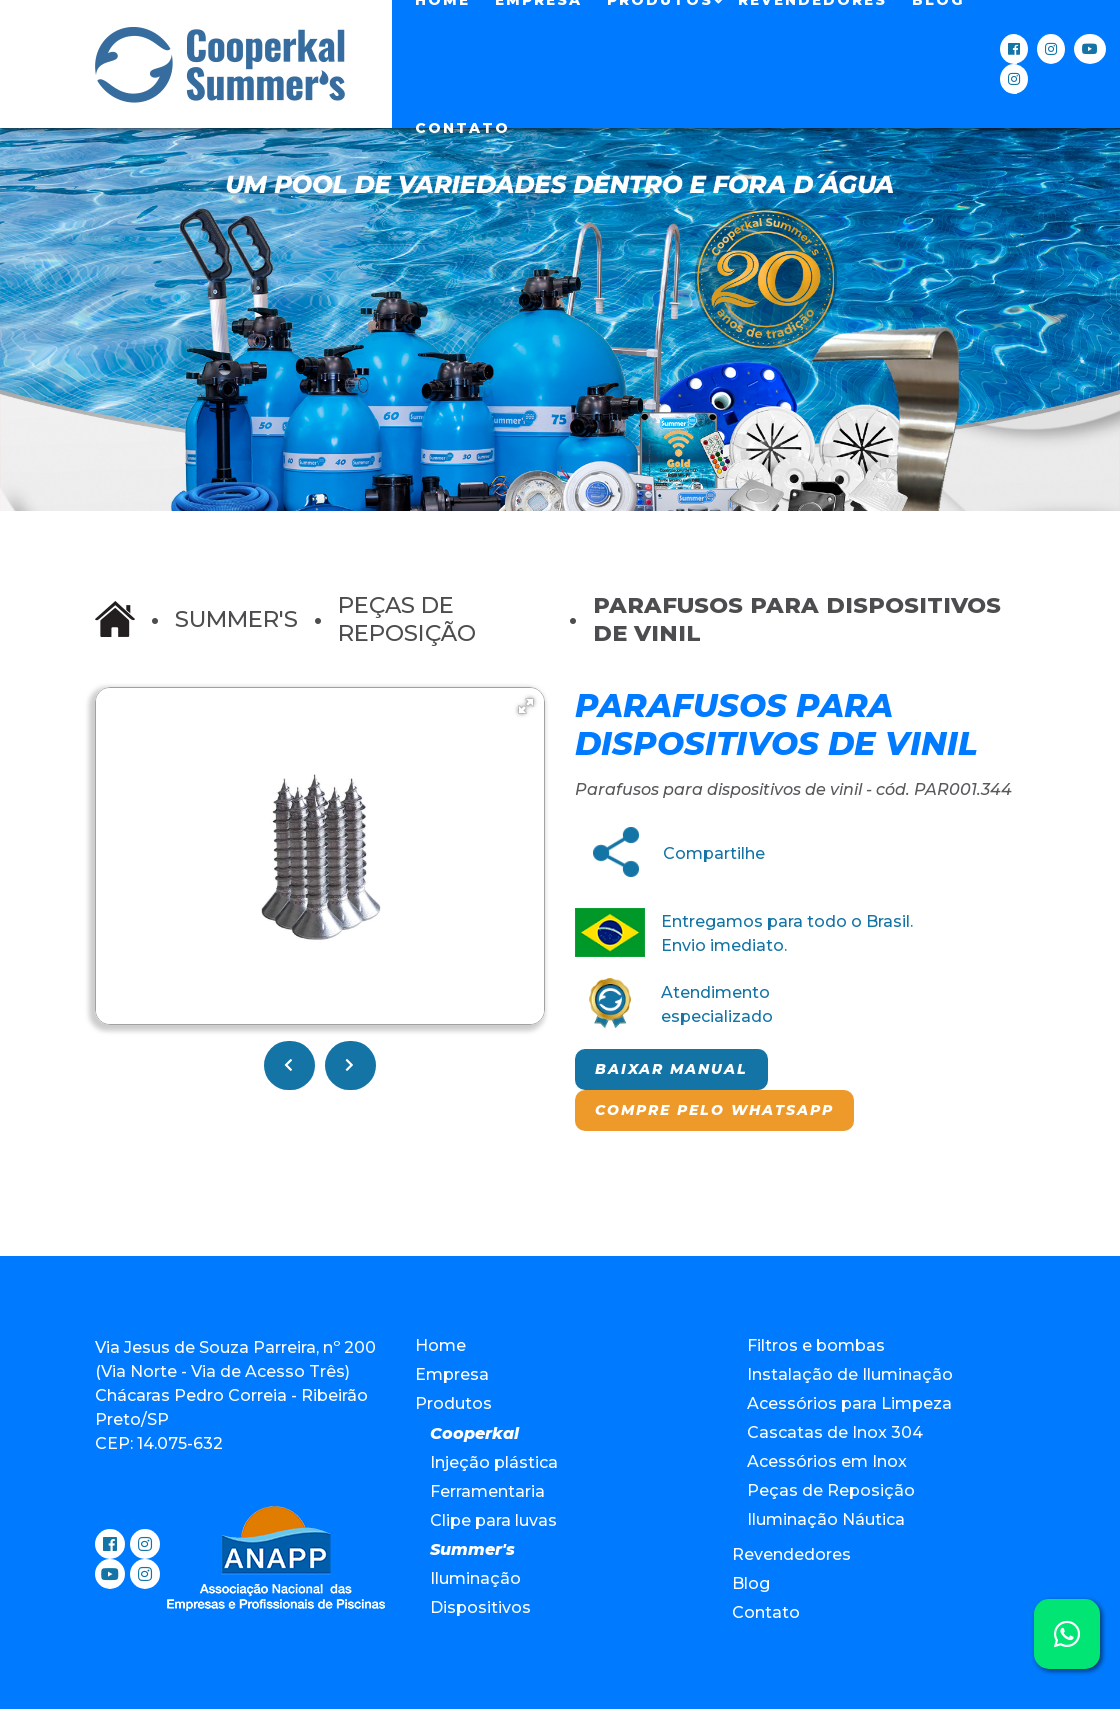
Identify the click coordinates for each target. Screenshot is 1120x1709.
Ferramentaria (487, 1491)
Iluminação (475, 1578)
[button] (526, 706)
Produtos (453, 1403)
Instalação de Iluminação (850, 1374)
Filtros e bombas (816, 1345)
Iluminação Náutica (826, 1519)
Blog (751, 1583)
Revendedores (791, 1554)
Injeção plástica (494, 1462)
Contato (462, 128)
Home (440, 1345)
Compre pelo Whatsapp (714, 1110)
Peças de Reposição (407, 619)
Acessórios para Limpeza (849, 1403)
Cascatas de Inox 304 (835, 1432)
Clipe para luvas (493, 1520)
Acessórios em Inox (827, 1461)
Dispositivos (480, 1607)
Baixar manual (671, 1069)
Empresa (452, 1374)
